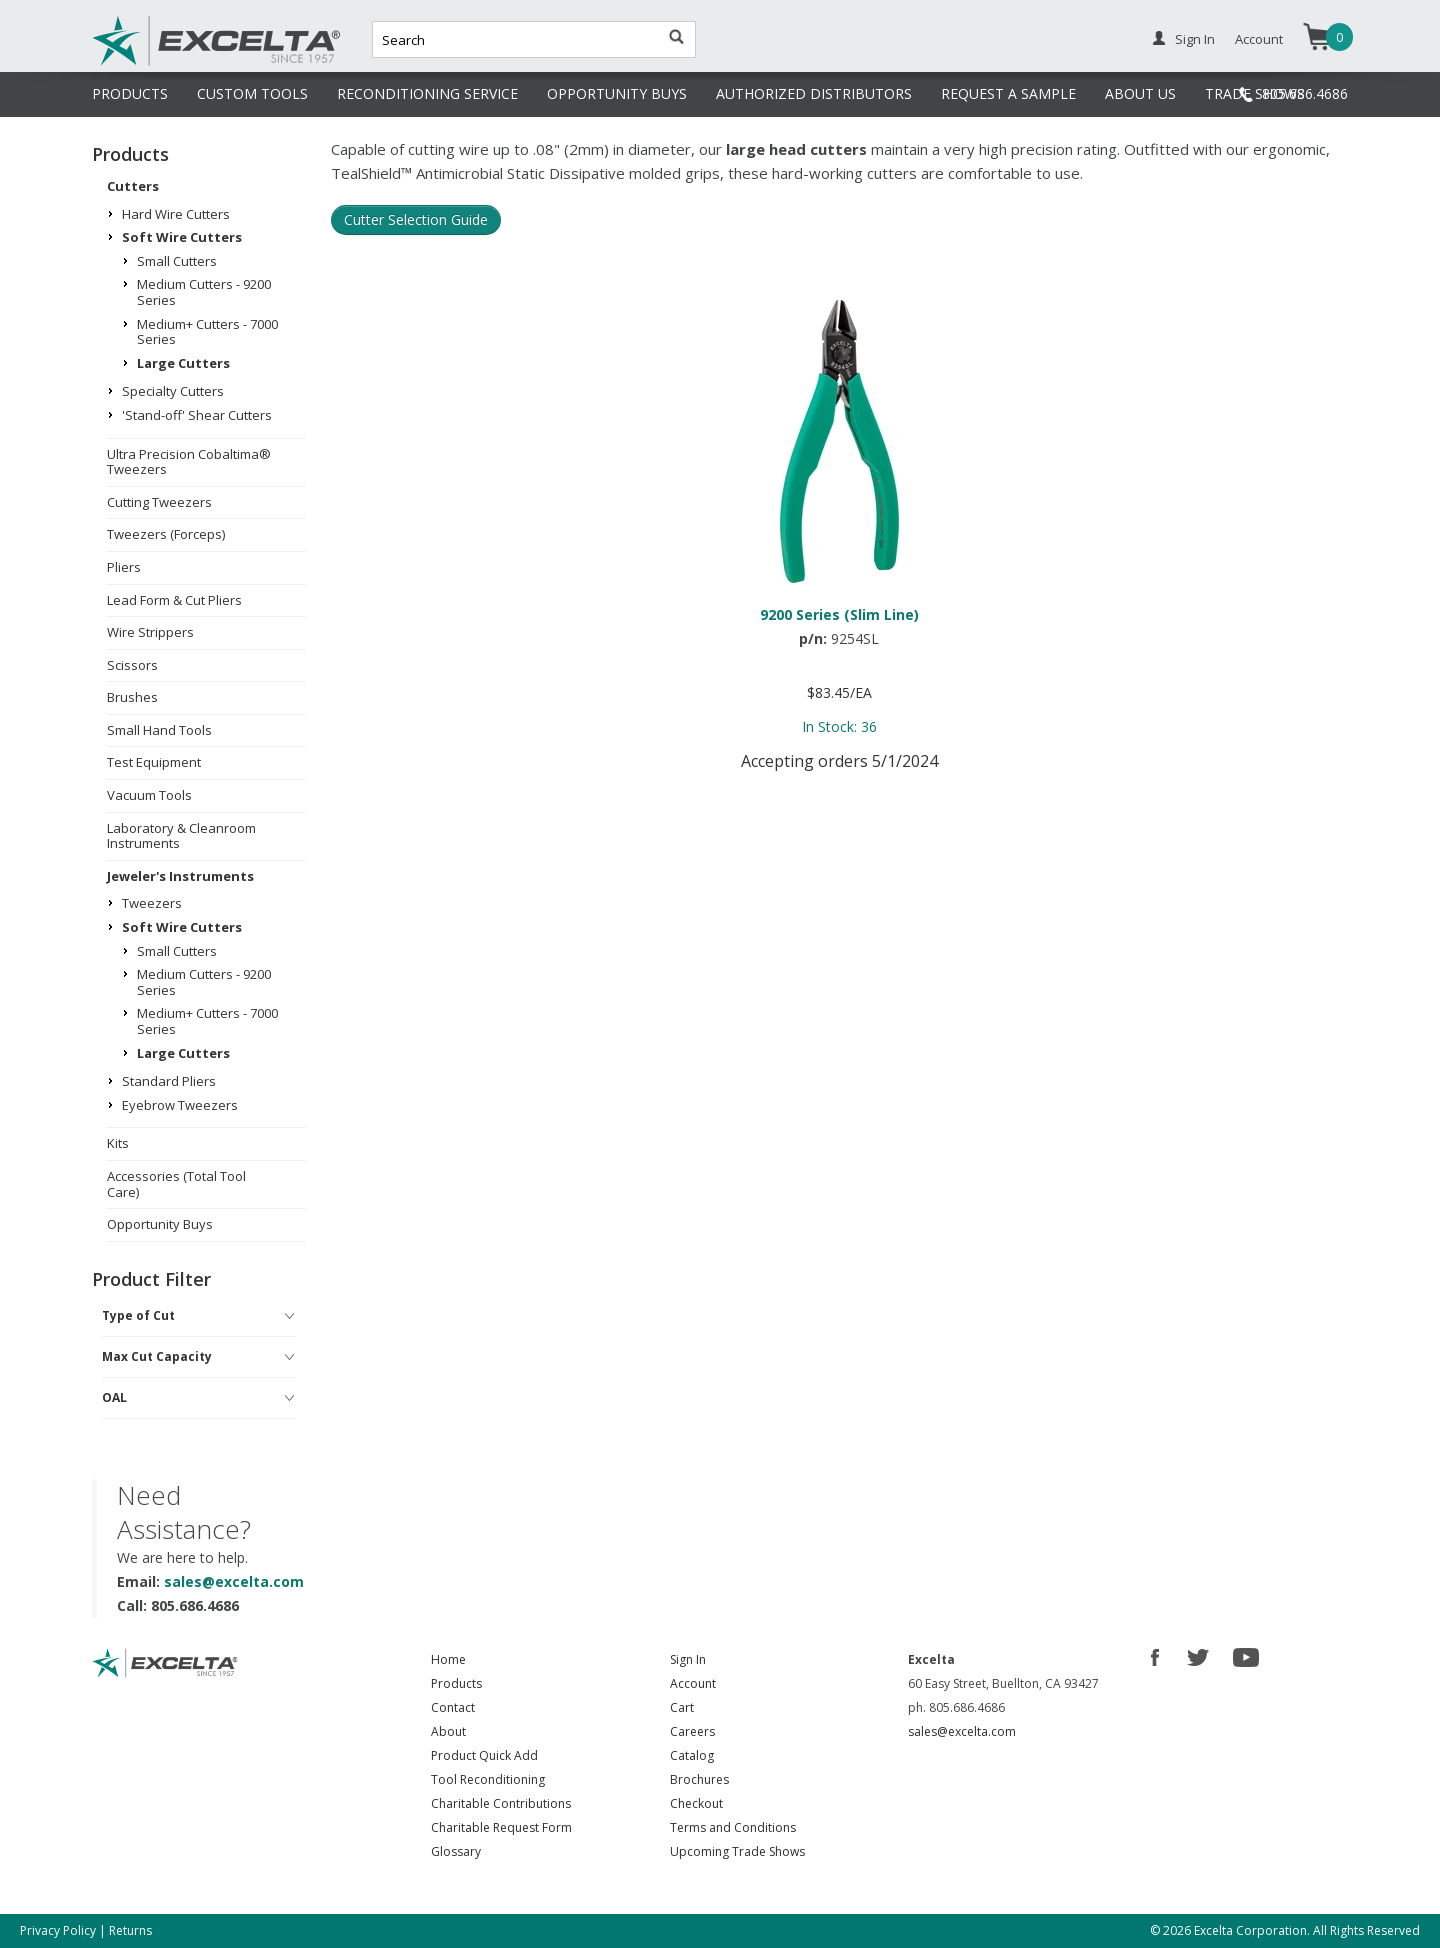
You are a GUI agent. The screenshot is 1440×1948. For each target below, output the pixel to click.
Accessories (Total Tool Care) (176, 1184)
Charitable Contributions (501, 1803)
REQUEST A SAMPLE (1008, 93)
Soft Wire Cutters (182, 237)
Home (448, 1659)
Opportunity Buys (160, 1224)
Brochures (699, 1779)
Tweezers (152, 903)
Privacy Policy (58, 1930)
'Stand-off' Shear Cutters (197, 415)
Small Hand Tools (159, 730)
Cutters (133, 186)
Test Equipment (154, 762)
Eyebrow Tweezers (180, 1105)
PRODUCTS (130, 93)
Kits (118, 1143)
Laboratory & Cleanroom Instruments (181, 836)
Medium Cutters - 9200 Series (204, 292)
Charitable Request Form (501, 1827)
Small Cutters (177, 261)
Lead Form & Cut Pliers (174, 600)
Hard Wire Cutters (176, 214)
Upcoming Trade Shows (737, 1851)
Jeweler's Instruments (180, 876)
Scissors (132, 665)
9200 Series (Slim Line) (839, 614)
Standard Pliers (169, 1081)
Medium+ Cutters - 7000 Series (207, 332)
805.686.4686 (1305, 93)
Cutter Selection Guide (416, 219)
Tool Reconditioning (488, 1779)
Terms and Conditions (733, 1827)
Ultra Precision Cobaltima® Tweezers (189, 462)
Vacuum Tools (149, 795)
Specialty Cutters (173, 391)
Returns (130, 1930)
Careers (692, 1731)
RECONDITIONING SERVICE (427, 93)
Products (456, 1683)
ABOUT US (1140, 93)
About (448, 1731)
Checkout (696, 1803)
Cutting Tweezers (159, 502)
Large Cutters (183, 363)
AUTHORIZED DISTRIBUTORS (814, 93)
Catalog (692, 1755)
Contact (453, 1707)
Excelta (155, 63)
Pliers (124, 567)
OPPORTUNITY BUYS (617, 93)
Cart (682, 1707)
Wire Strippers (150, 632)
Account (1259, 39)
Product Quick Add (484, 1755)
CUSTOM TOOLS (252, 93)
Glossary (456, 1851)
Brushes (132, 697)
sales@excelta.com (234, 1581)
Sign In (1195, 39)
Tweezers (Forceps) (166, 534)
